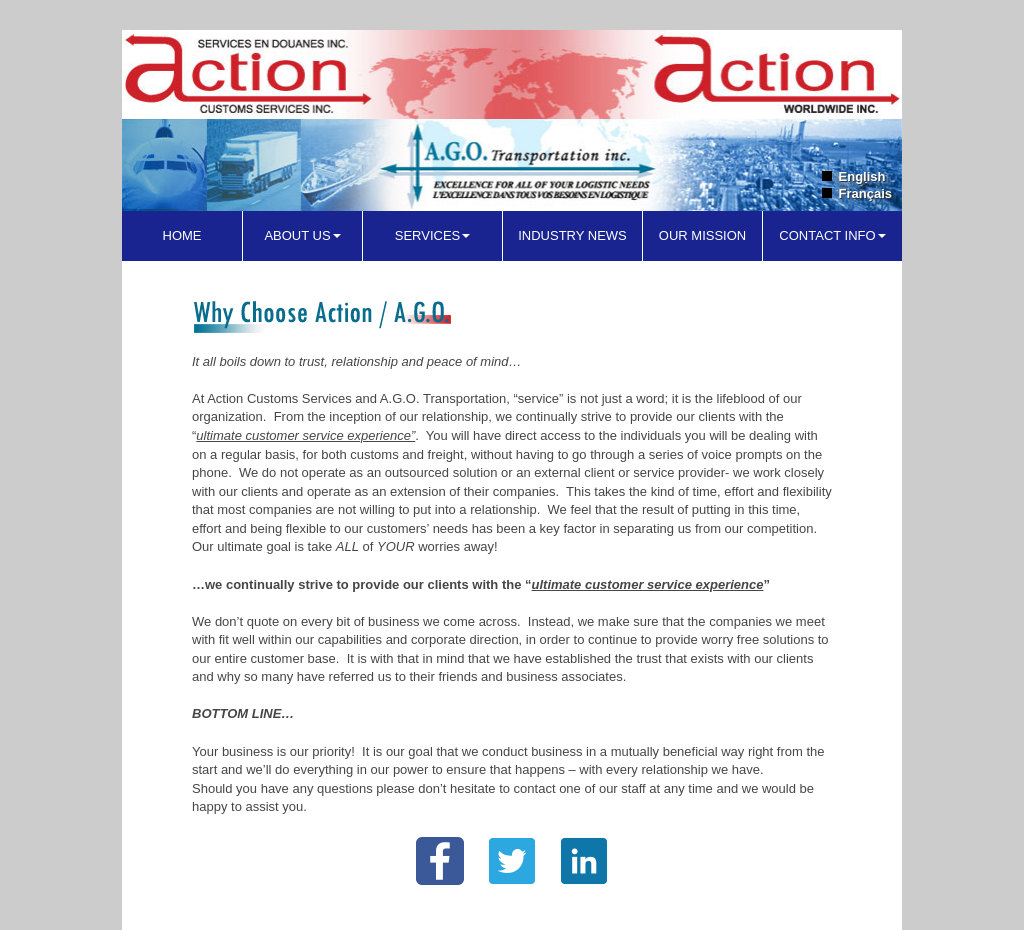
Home (182, 235)
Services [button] (433, 235)
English (862, 176)
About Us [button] (302, 235)
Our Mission (702, 235)
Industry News (572, 235)
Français (865, 193)
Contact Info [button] (832, 235)
